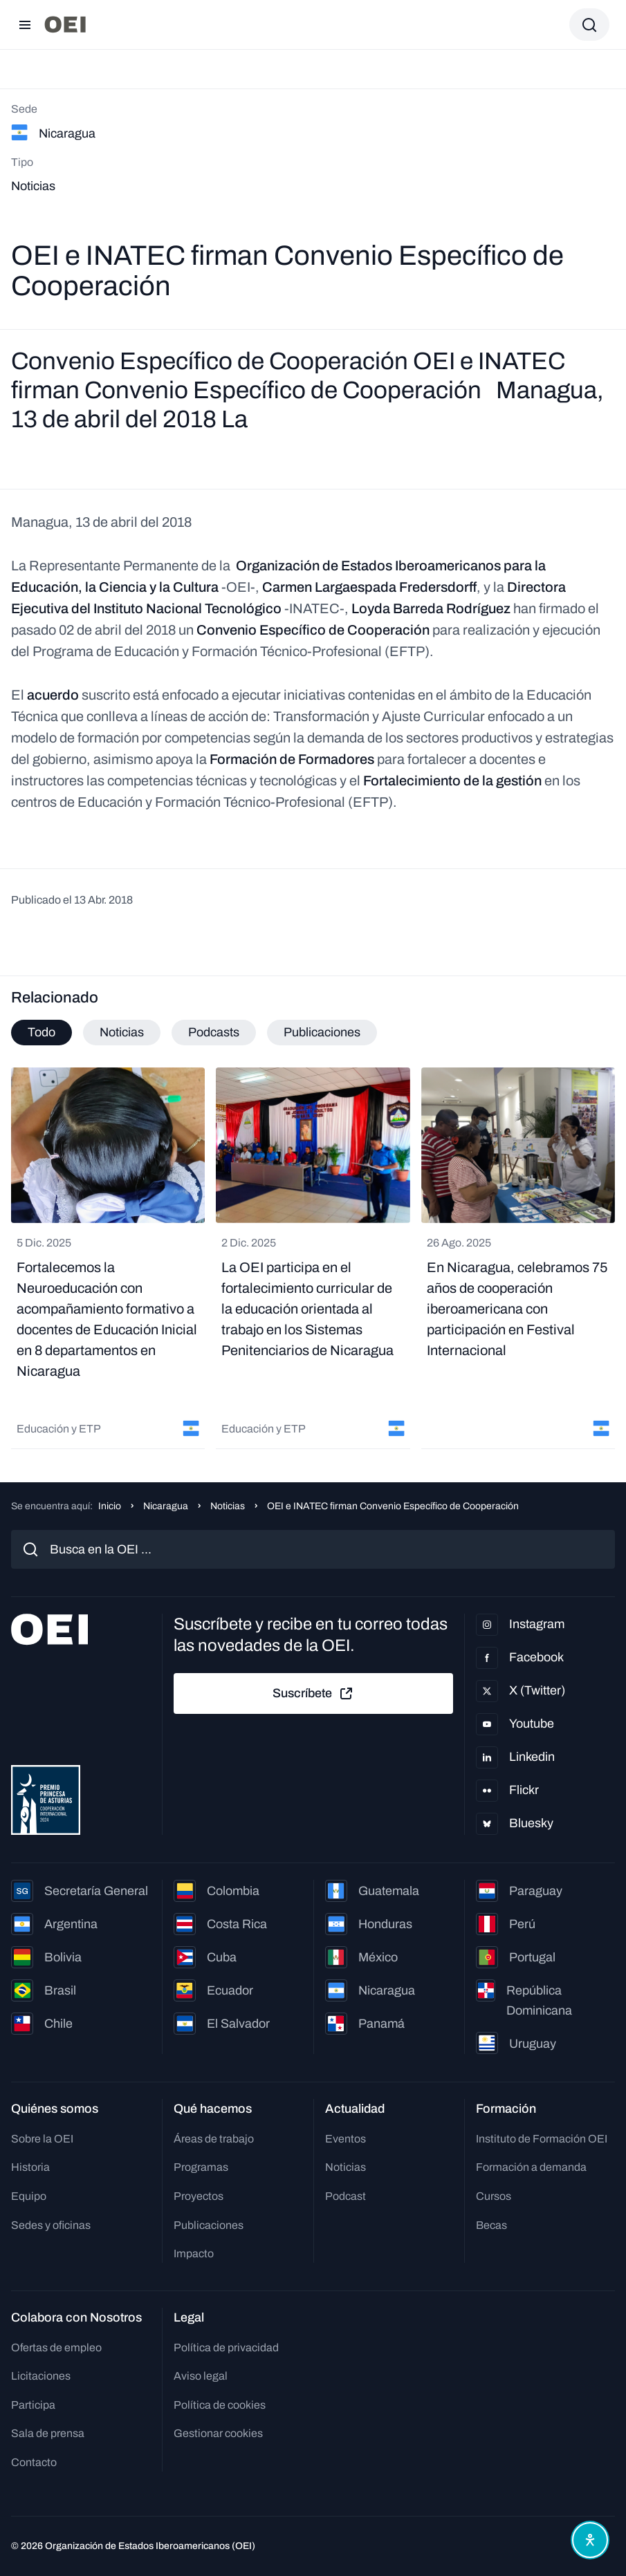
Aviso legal (201, 2376)
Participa (33, 2405)
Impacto (194, 2253)
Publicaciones (208, 2225)
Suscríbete (313, 1694)
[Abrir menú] (25, 25)
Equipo (28, 2196)
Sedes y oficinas (51, 2225)
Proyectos (198, 2196)
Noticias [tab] (122, 1032)
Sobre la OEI (42, 2139)
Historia (30, 2167)
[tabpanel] (313, 1257)
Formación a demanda (531, 2167)
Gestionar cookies (218, 2433)
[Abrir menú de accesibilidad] (590, 2540)
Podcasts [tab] (213, 1032)
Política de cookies (220, 2405)
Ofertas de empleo (56, 2347)
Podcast (345, 2196)
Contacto (34, 2462)
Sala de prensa (47, 2433)
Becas (491, 2225)
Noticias (227, 1506)
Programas (201, 2167)
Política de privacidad (226, 2347)
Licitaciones (41, 2376)
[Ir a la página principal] (65, 24)
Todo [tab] (41, 1032)
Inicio (109, 1506)
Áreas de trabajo (214, 2139)
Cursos (493, 2196)
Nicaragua (165, 1506)
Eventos (345, 2139)
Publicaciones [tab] (322, 1032)
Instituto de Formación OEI (541, 2139)
